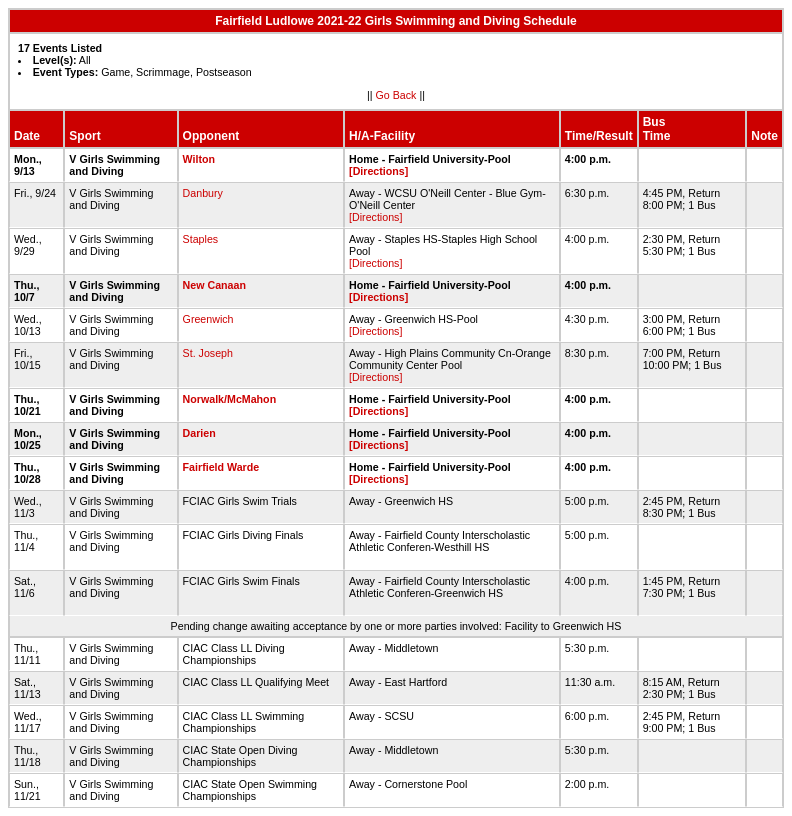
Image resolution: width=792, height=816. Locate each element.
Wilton (199, 159)
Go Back (396, 95)
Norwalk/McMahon (230, 399)
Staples (201, 239)
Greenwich (208, 319)
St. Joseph (208, 353)
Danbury (203, 193)
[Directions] (378, 171)
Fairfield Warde (221, 467)
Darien (199, 433)
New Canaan (214, 285)
